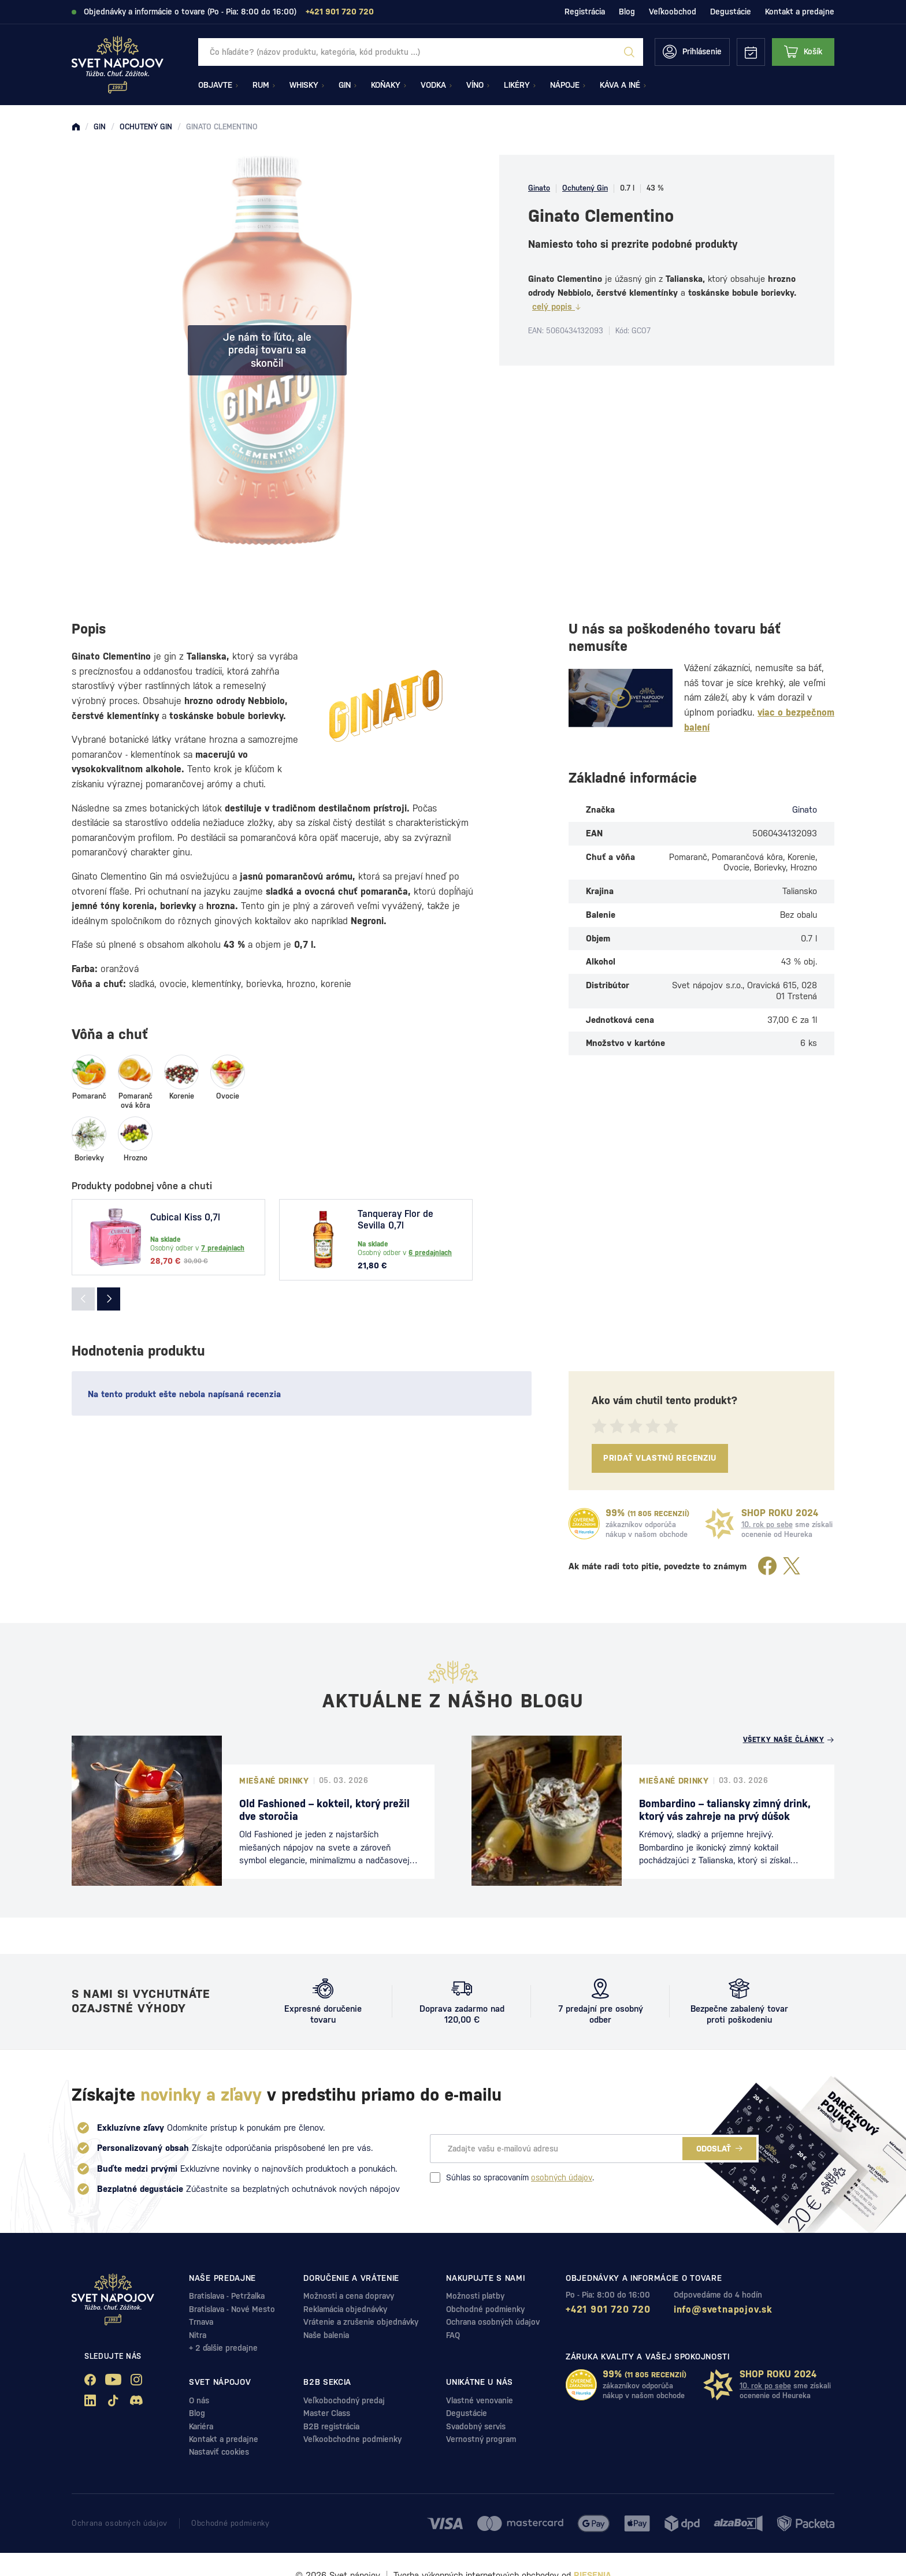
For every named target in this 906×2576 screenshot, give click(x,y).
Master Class (326, 2413)
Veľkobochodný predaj (344, 2400)
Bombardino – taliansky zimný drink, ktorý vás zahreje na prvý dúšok (725, 1809)
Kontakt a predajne (799, 11)
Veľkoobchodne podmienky (352, 2439)
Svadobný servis (476, 2426)
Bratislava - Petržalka (227, 2295)
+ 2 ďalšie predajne (223, 2347)
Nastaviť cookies (219, 2451)
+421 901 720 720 (608, 2309)
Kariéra (201, 2426)
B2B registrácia (331, 2426)
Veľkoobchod (672, 11)
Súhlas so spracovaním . (512, 2177)
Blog (627, 11)
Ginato (539, 188)
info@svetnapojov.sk (723, 2309)
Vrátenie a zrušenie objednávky (360, 2321)
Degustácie (730, 11)
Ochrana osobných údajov (493, 2321)
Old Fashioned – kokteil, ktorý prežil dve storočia (324, 1809)
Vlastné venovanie (479, 2400)
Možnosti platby (475, 2295)
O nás (199, 2400)
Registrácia (585, 11)
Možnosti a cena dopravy (348, 2295)
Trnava (201, 2321)
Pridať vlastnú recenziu (659, 1457)
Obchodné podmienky (485, 2309)
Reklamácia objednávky (345, 2309)
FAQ (453, 2335)
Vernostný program (481, 2439)
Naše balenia (326, 2335)
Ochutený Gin (585, 188)
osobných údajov (561, 2177)
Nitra (197, 2335)
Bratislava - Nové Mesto (232, 2309)
